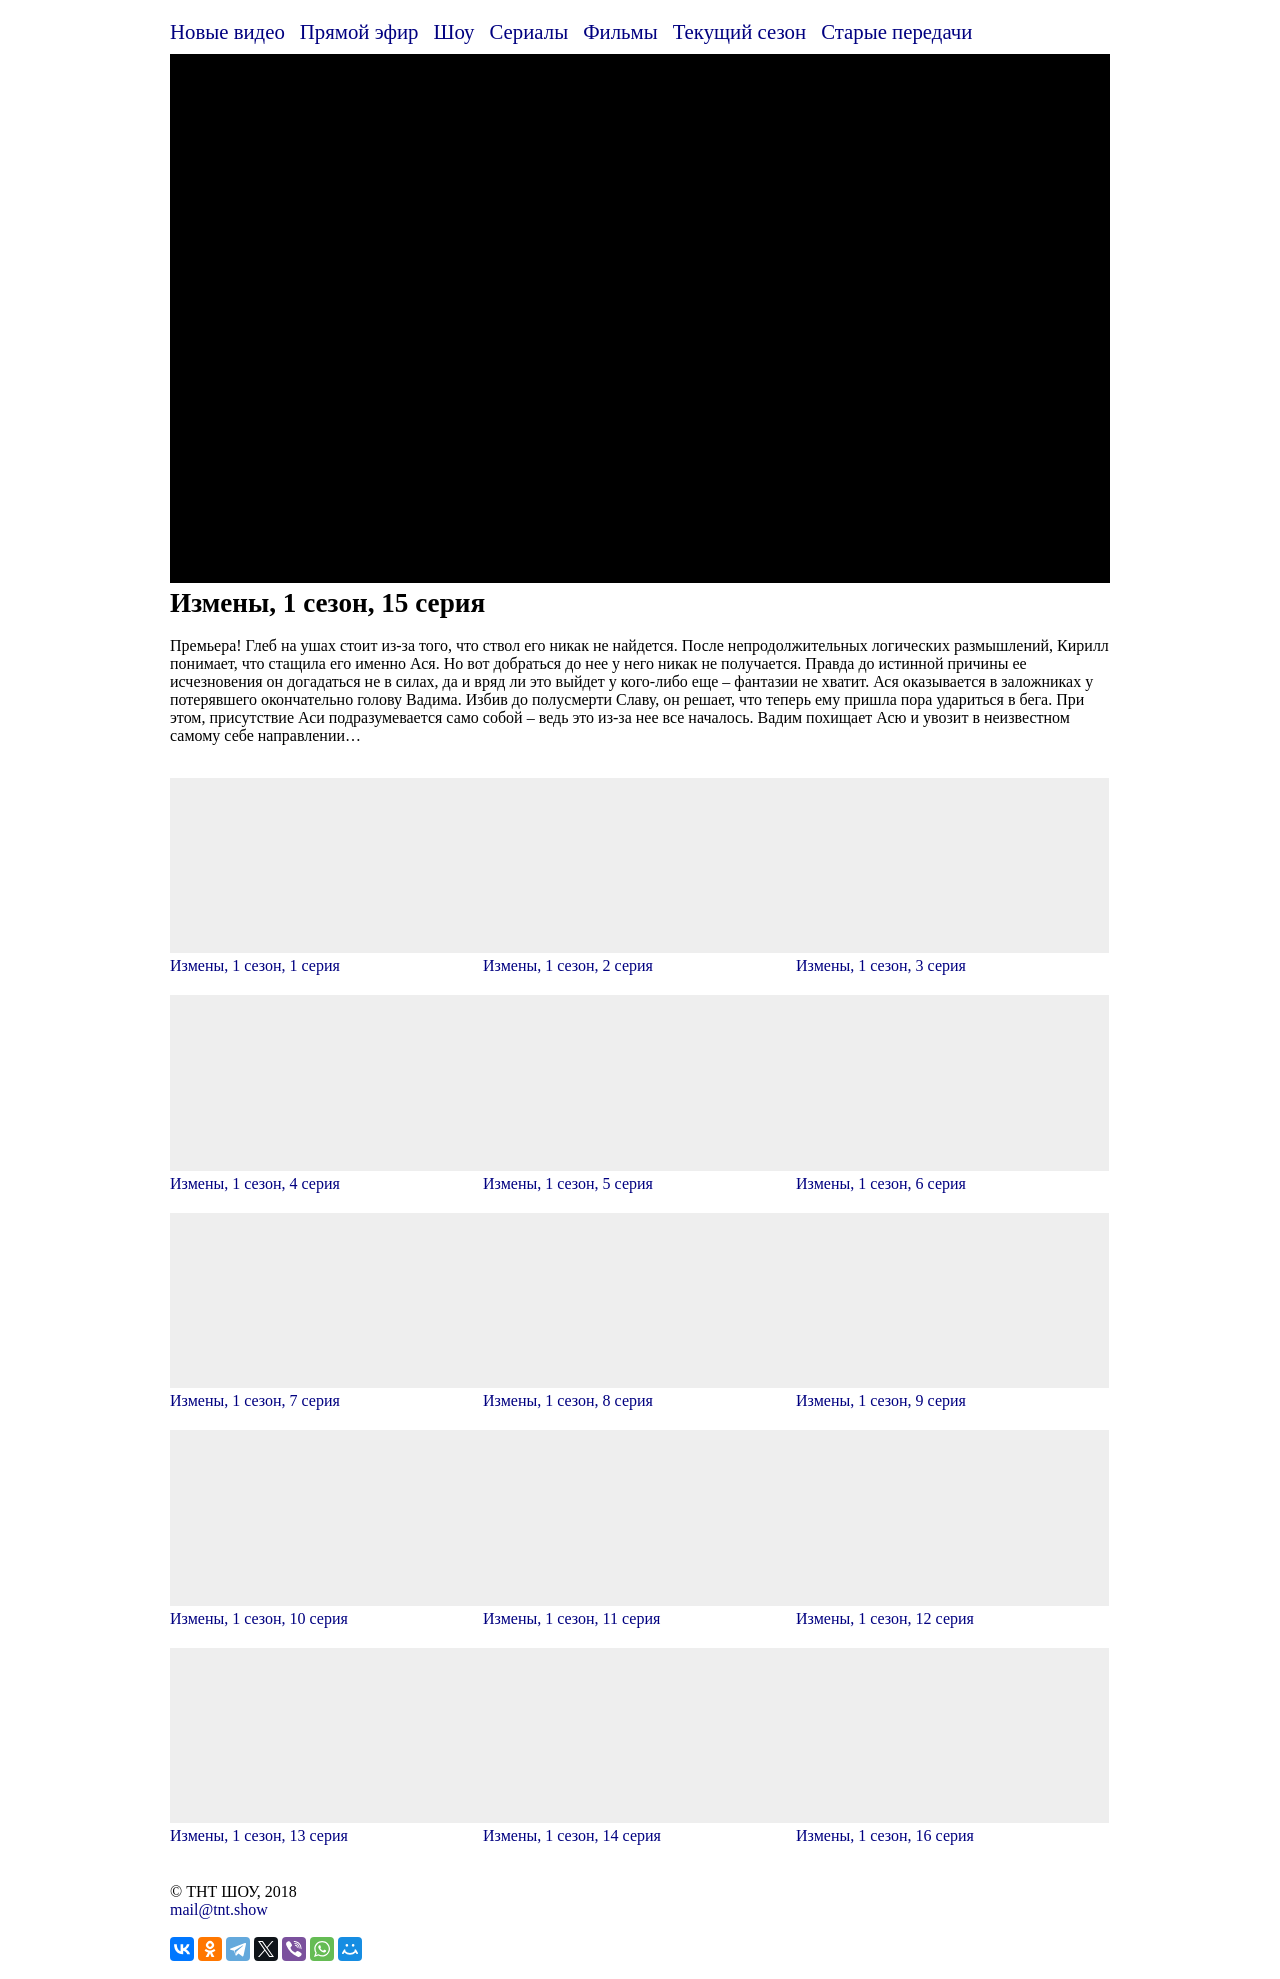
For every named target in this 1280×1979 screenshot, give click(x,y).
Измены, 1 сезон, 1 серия (326, 956)
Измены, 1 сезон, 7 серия (326, 1391)
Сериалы (528, 31)
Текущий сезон (739, 31)
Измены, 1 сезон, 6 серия (952, 1174)
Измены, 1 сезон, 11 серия (639, 1609)
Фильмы (620, 31)
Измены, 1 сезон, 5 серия (639, 1174)
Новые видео (227, 31)
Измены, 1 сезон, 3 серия (952, 956)
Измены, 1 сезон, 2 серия (639, 956)
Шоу (454, 31)
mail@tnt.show (219, 1909)
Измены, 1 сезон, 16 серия (952, 1826)
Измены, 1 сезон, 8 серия (639, 1391)
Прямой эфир (359, 31)
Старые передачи (896, 31)
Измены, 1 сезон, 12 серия (952, 1609)
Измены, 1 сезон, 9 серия (952, 1391)
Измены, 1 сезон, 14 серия (639, 1826)
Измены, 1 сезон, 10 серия (326, 1609)
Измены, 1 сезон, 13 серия (326, 1826)
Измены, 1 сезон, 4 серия (326, 1174)
